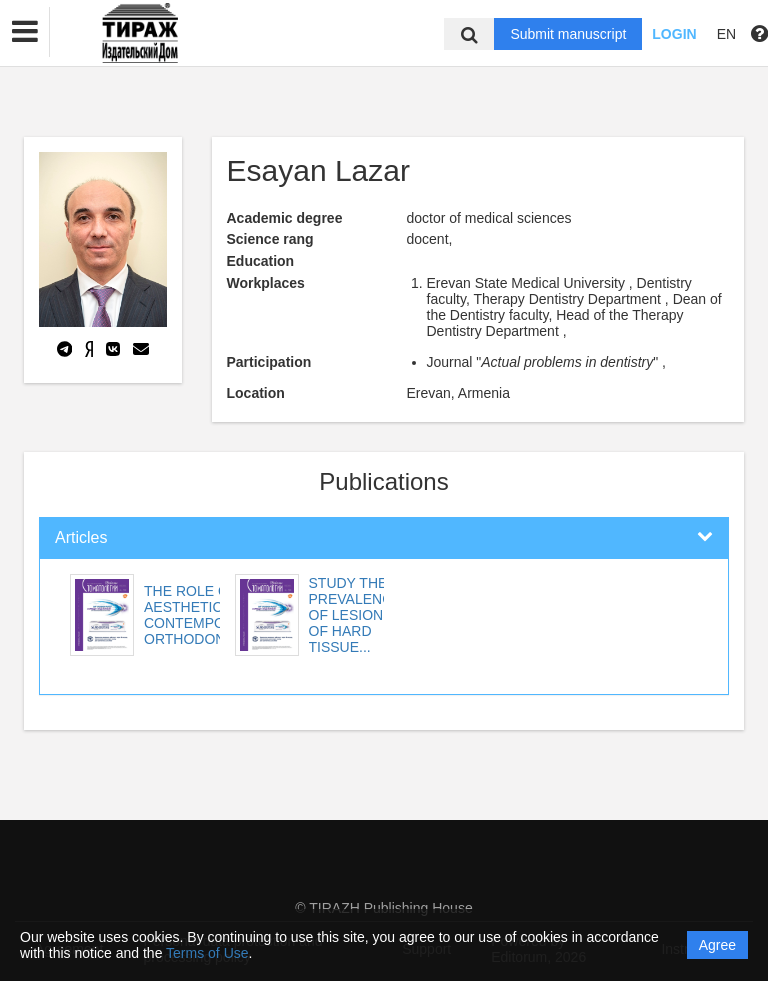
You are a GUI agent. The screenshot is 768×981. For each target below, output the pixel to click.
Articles (81, 537)
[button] (25, 32)
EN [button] (726, 34)
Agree (717, 945)
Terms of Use (207, 953)
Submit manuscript (568, 34)
